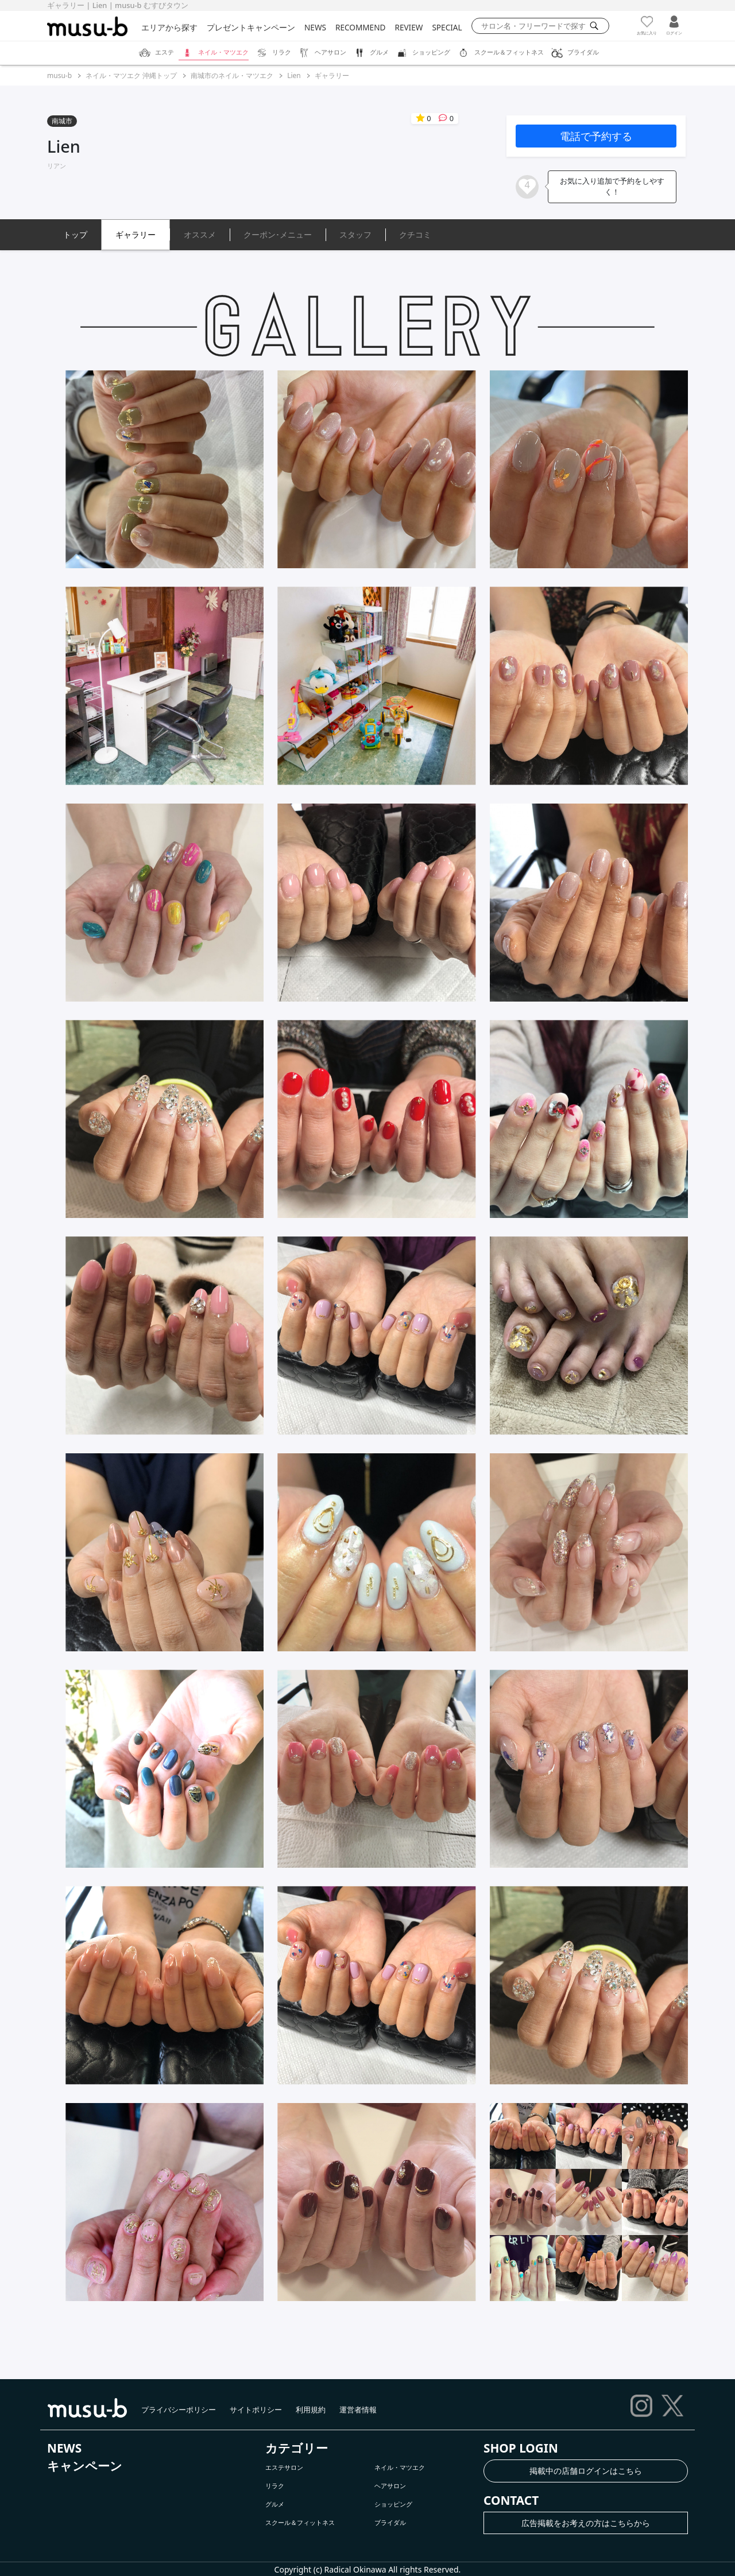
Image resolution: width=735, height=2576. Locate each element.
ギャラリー (332, 75)
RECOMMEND (360, 27)
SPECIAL (447, 27)
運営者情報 (358, 2409)
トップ (75, 234)
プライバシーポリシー (178, 2409)
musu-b (59, 75)
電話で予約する (596, 136)
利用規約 (311, 2409)
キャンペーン (84, 2466)
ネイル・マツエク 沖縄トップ (131, 75)
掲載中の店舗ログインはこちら (585, 2470)
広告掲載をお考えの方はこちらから (585, 2522)
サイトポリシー (256, 2409)
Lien (294, 75)
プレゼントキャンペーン (251, 27)
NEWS (315, 27)
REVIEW (408, 27)
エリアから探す (169, 27)
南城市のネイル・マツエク (232, 75)
